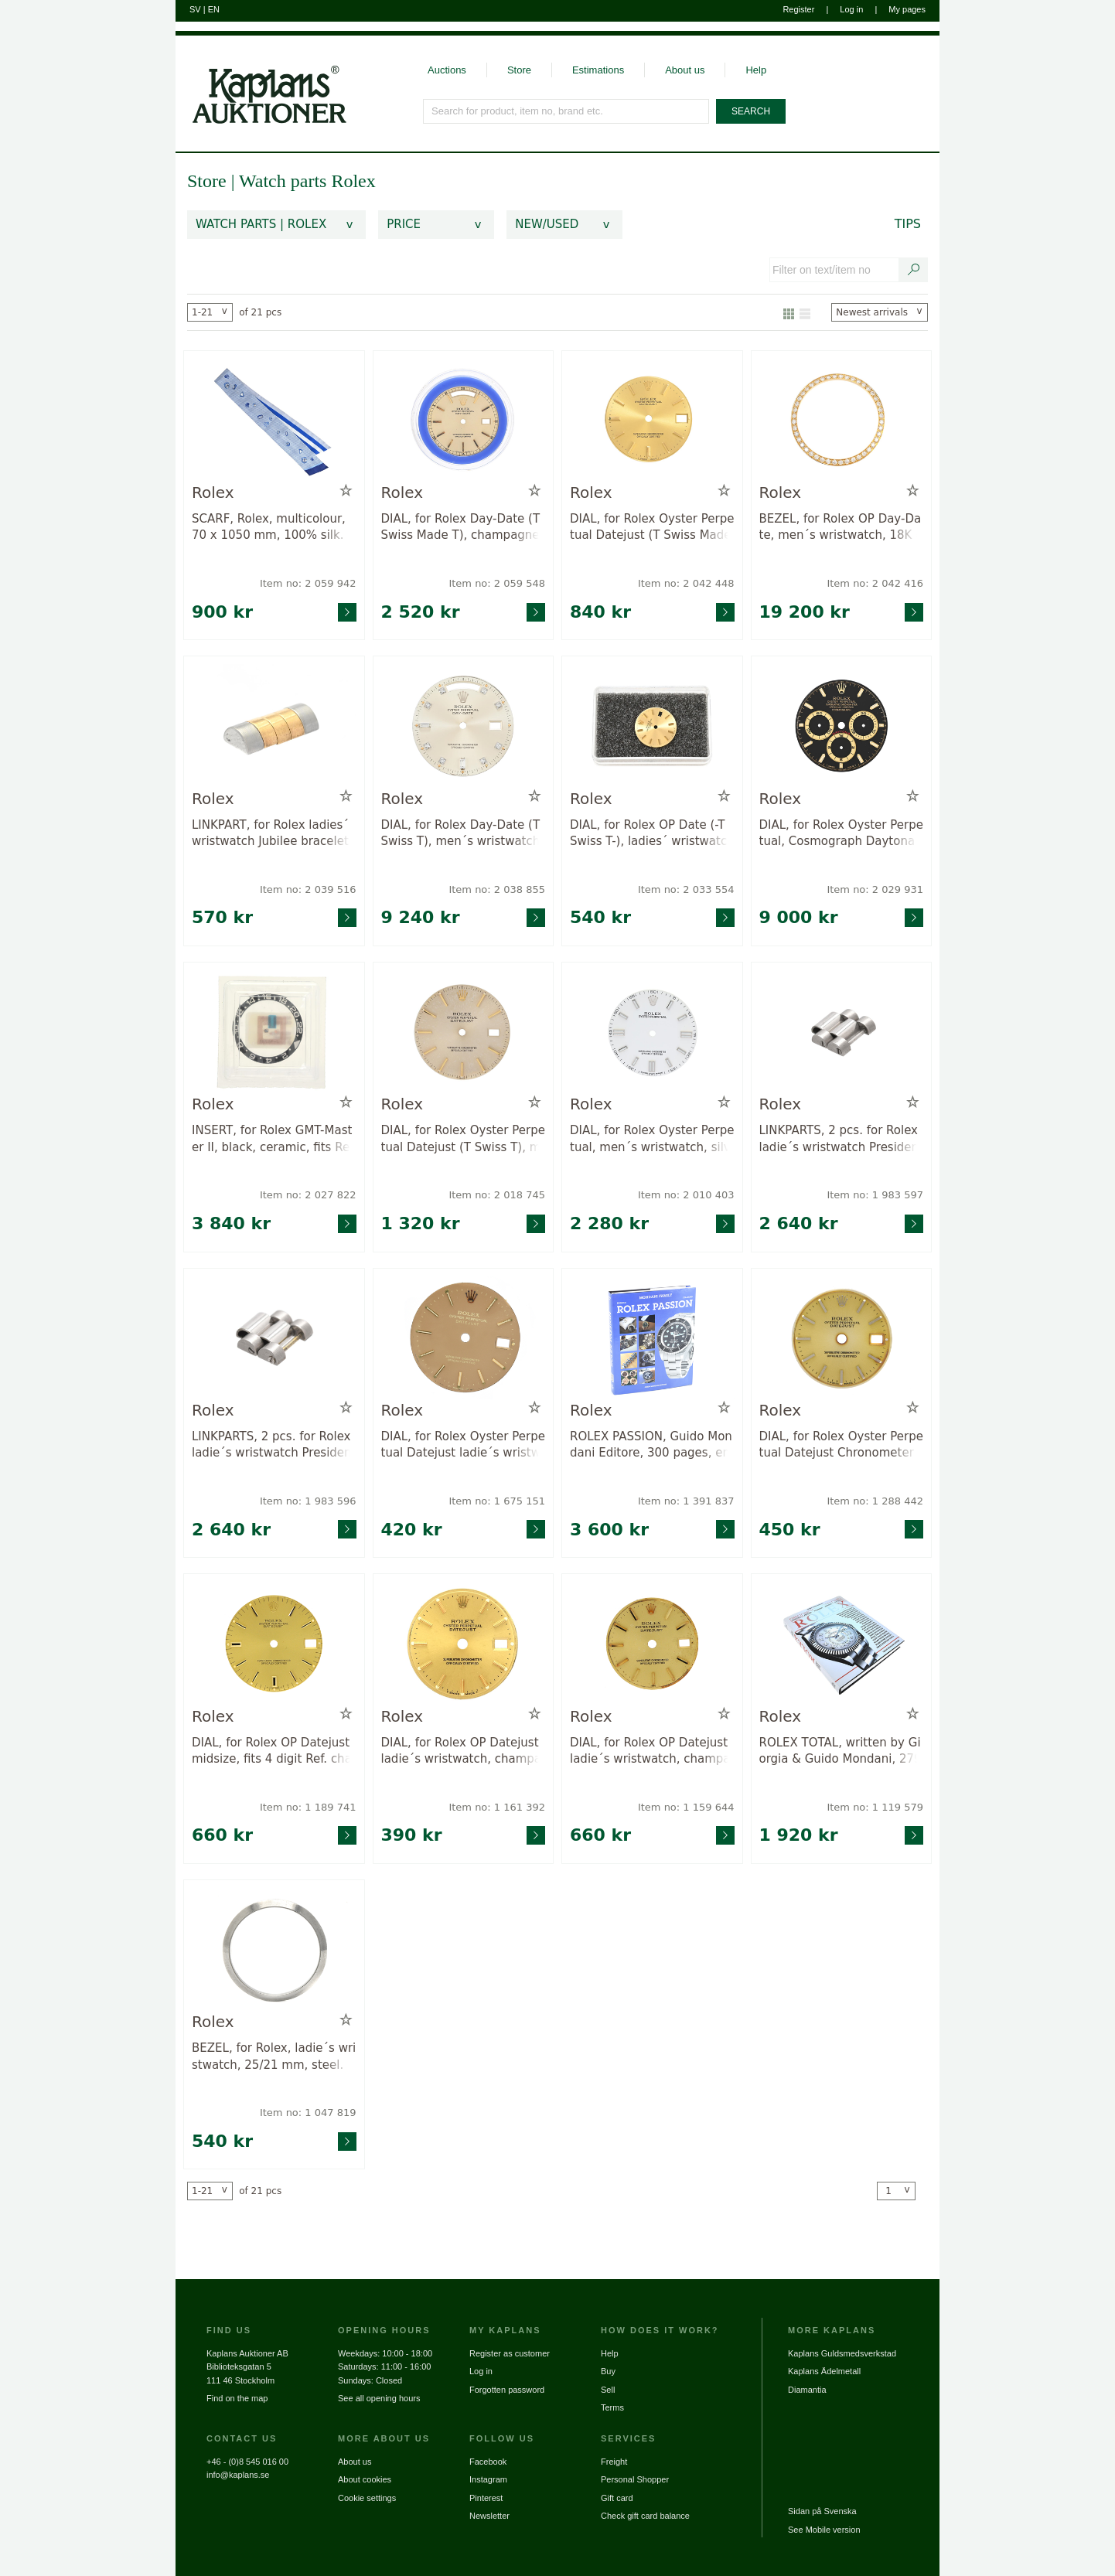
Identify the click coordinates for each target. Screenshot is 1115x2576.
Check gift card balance (645, 2515)
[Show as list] (805, 312)
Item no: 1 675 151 (496, 1501)
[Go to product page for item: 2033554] (652, 725)
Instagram (488, 2479)
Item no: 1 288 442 (875, 1501)
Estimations (598, 70)
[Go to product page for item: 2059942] (274, 420)
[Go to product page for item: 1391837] (652, 1337)
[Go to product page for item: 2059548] (463, 420)
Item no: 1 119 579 (875, 1807)
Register (798, 9)
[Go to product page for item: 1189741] (274, 1643)
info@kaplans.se (238, 2474)
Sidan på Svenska (822, 2511)
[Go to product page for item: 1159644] (652, 1643)
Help (755, 70)
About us (684, 70)
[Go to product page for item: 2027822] (274, 1031)
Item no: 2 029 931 (875, 889)
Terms (612, 2407)
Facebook (487, 2461)
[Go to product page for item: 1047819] (274, 1949)
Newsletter (489, 2515)
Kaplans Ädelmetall (824, 2371)
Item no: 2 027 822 (308, 1195)
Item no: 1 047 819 (308, 2112)
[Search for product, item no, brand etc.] (567, 111)
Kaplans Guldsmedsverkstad (842, 2353)
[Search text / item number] (914, 269)
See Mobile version (824, 2529)
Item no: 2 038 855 (496, 889)
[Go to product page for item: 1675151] (463, 1337)
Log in (851, 9)
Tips (908, 223)
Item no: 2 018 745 (496, 1195)
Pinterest (486, 2498)
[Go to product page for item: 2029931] (841, 725)
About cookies (364, 2479)
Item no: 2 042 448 (686, 583)
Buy (608, 2371)
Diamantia (807, 2389)
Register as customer (509, 2353)
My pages (907, 9)
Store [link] (207, 181)
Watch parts (285, 181)
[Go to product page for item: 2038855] (463, 725)
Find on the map (237, 2398)
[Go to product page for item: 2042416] (841, 420)
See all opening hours (379, 2398)
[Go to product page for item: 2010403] (652, 1031)
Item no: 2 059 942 (308, 583)
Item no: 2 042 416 (875, 583)
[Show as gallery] (789, 312)
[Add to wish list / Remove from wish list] (346, 491)
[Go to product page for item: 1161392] (463, 1643)
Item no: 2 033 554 (686, 889)
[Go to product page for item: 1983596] (274, 1337)
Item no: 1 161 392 (496, 1807)
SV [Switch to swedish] (195, 9)
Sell (608, 2389)
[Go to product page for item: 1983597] (841, 1031)
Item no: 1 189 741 (308, 1807)
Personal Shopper (635, 2479)
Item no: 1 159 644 (686, 1807)
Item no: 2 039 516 (308, 889)
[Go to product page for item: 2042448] (652, 420)
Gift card (617, 2498)
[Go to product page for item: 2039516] (274, 725)
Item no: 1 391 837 (686, 1501)
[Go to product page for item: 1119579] (841, 1643)
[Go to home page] (261, 80)
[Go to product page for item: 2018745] (463, 1031)
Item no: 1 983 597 (875, 1195)
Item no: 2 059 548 (496, 583)
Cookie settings (367, 2498)
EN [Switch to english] (214, 9)
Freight (614, 2461)
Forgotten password (506, 2389)
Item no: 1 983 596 (308, 1501)
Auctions (447, 70)
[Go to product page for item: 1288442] (841, 1337)
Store (519, 70)
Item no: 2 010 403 (686, 1195)
